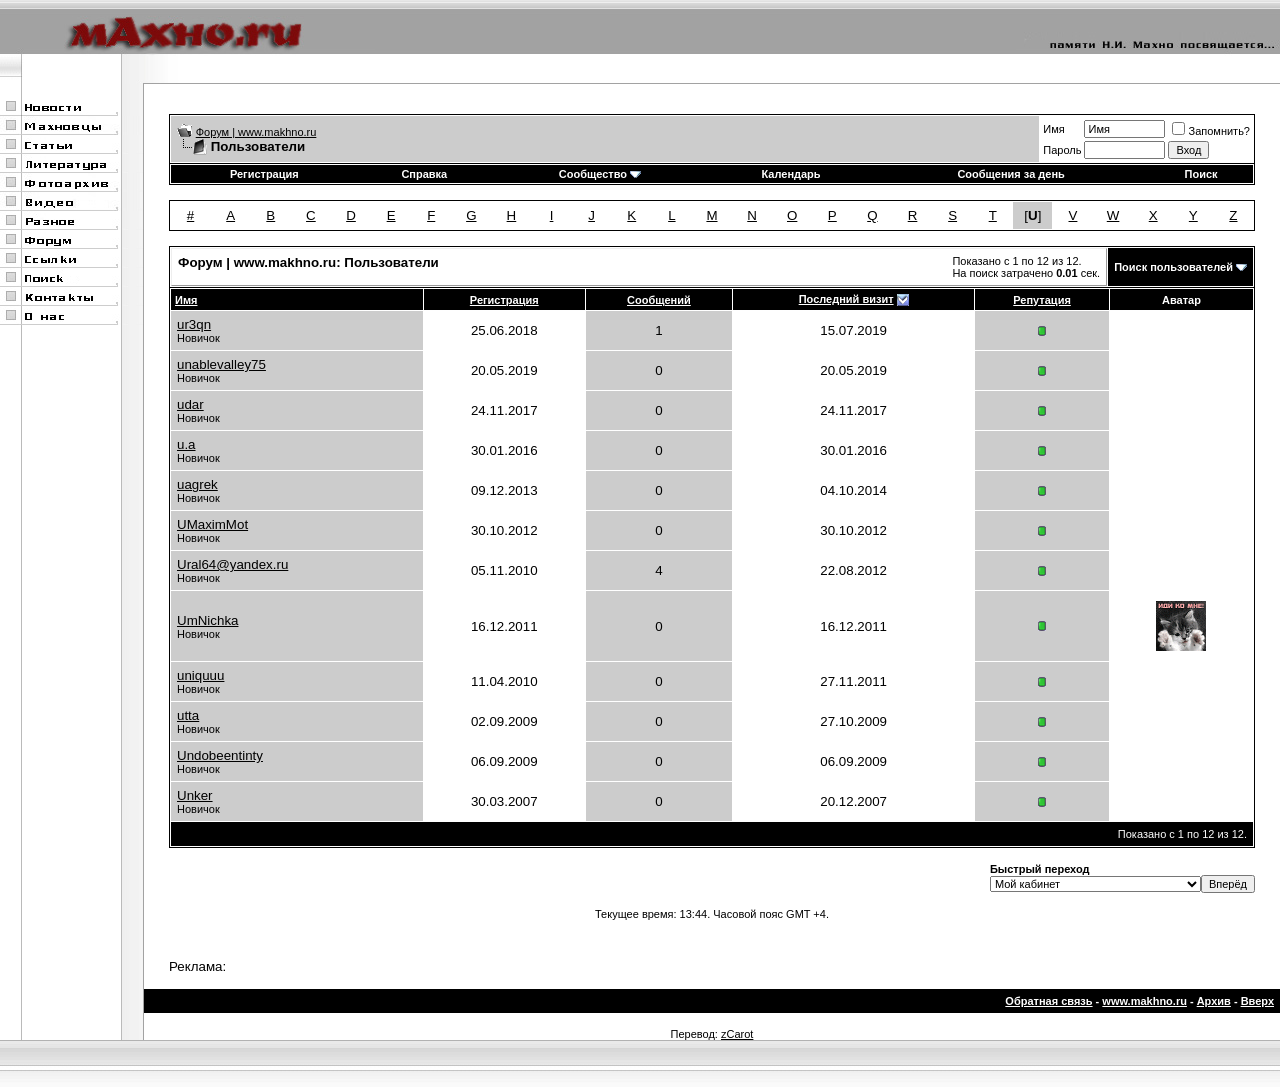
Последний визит (846, 299)
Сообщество (600, 174)
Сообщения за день (1010, 174)
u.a (186, 444)
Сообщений (659, 300)
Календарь (790, 174)
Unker (195, 795)
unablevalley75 (221, 364)
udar (190, 404)
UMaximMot (212, 524)
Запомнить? (1211, 131)
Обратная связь (1048, 1001)
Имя (1053, 129)
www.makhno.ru (1144, 1001)
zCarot (737, 1034)
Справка (424, 174)
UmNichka (207, 620)
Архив (1214, 1001)
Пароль (1062, 150)
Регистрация (264, 174)
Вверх (1257, 1001)
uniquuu (200, 675)
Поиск (1201, 174)
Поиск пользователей (1173, 267)
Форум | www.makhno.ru (256, 132)
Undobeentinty (220, 755)
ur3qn (194, 324)
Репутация (1042, 300)
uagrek (197, 484)
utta (188, 715)
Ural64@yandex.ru (232, 564)
